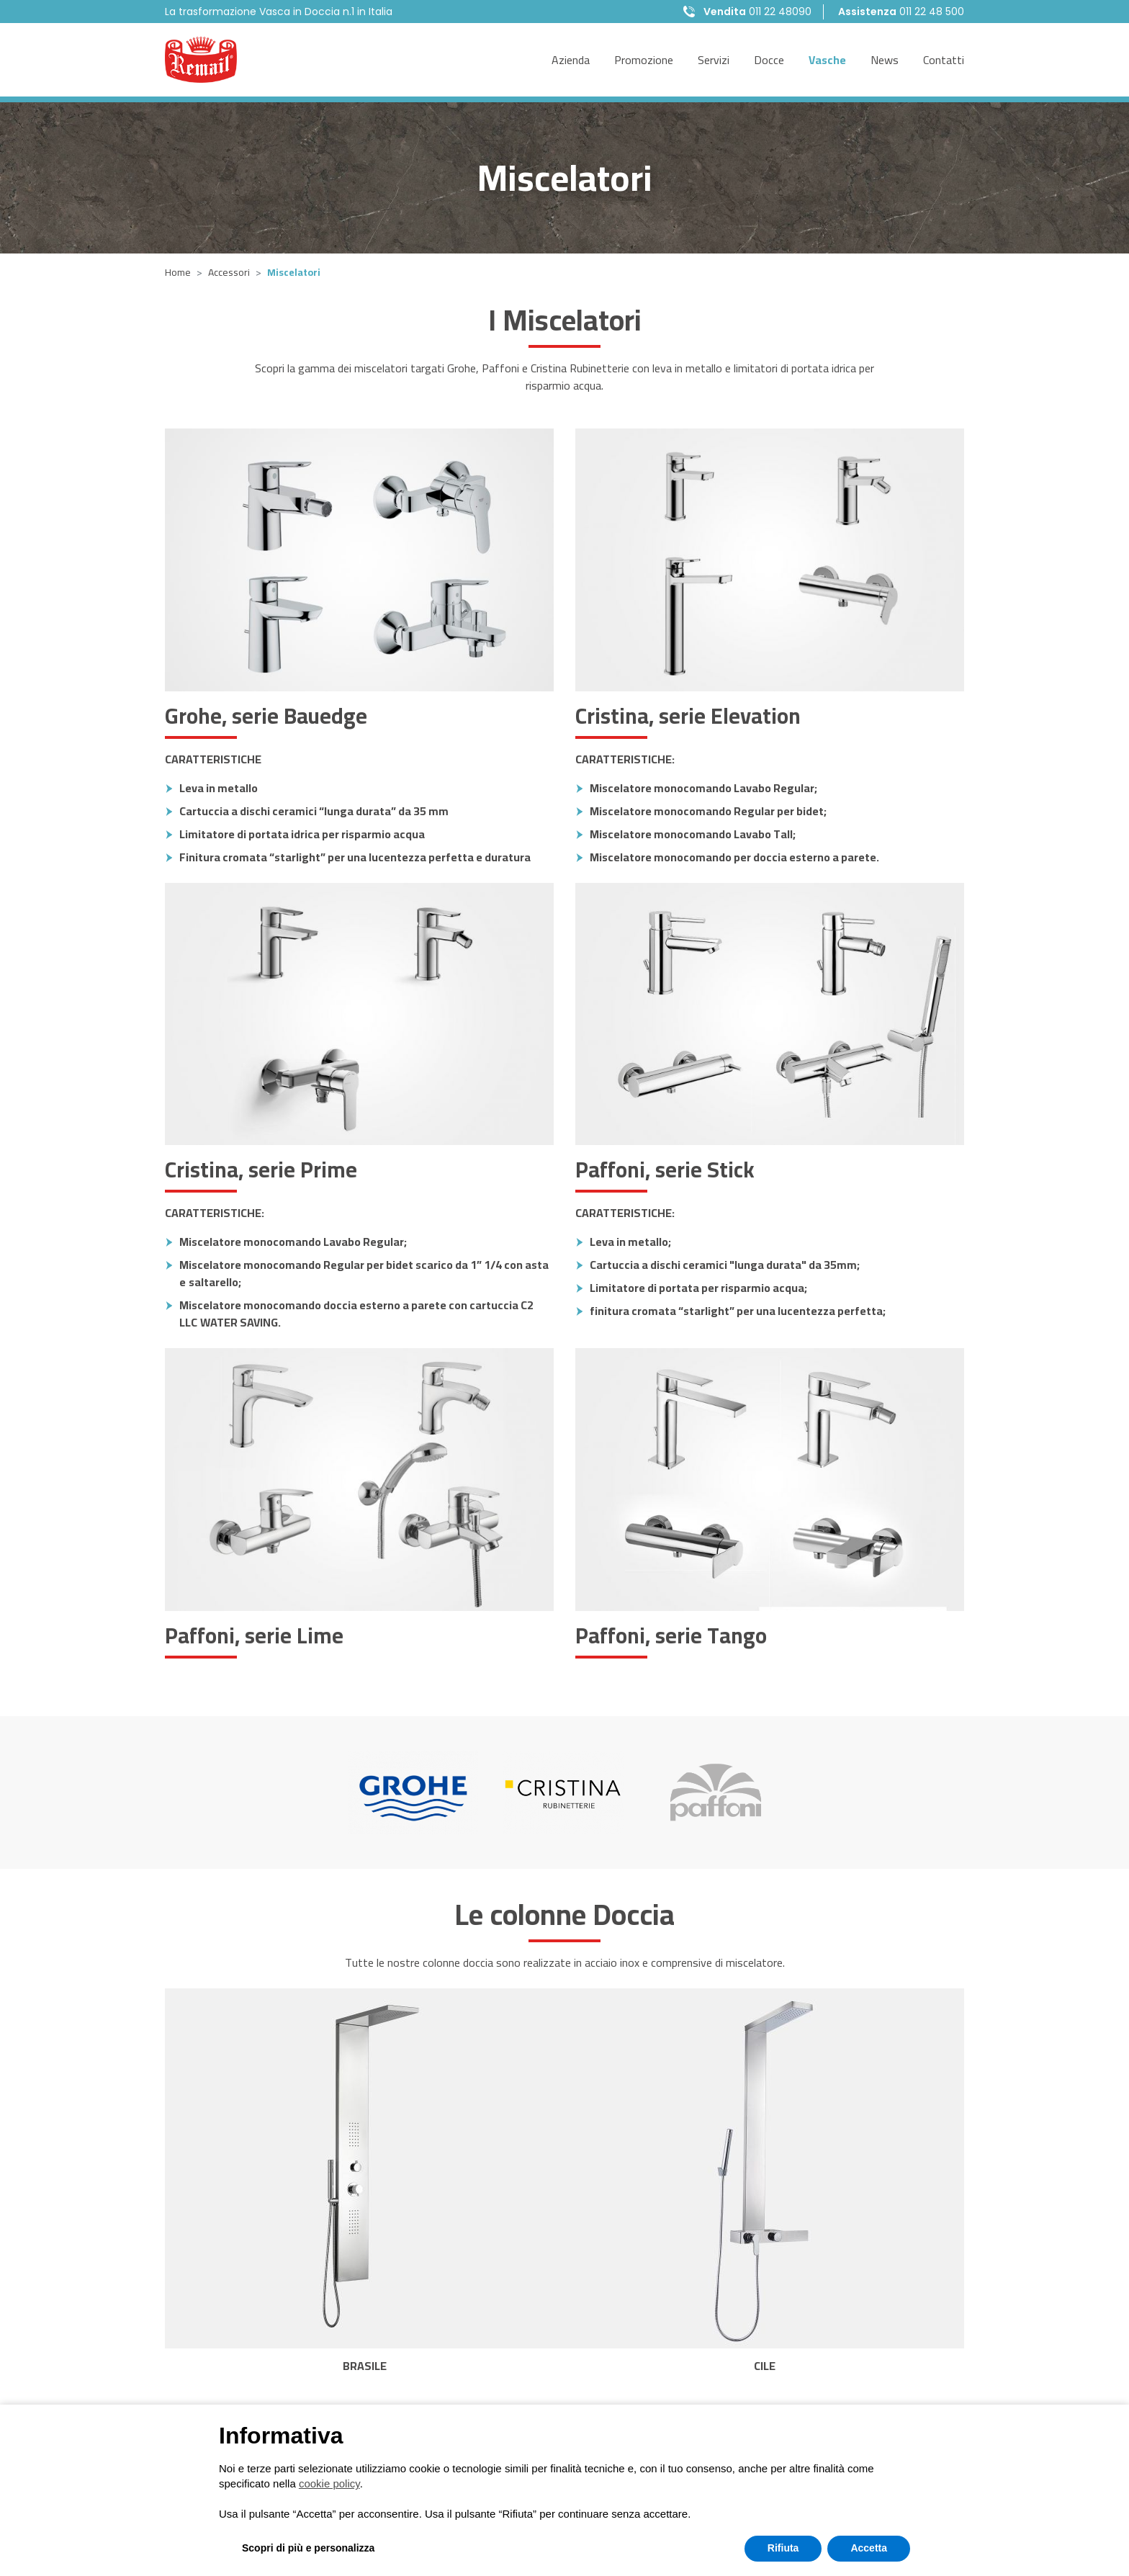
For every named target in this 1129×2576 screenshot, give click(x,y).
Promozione (643, 59)
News (885, 59)
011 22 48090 (757, 11)
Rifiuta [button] (783, 2548)
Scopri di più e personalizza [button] (308, 2548)
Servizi (713, 59)
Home (178, 272)
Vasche (827, 59)
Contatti (943, 59)
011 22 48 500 (901, 11)
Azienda (571, 59)
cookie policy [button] (329, 2483)
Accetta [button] (868, 2548)
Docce (769, 59)
